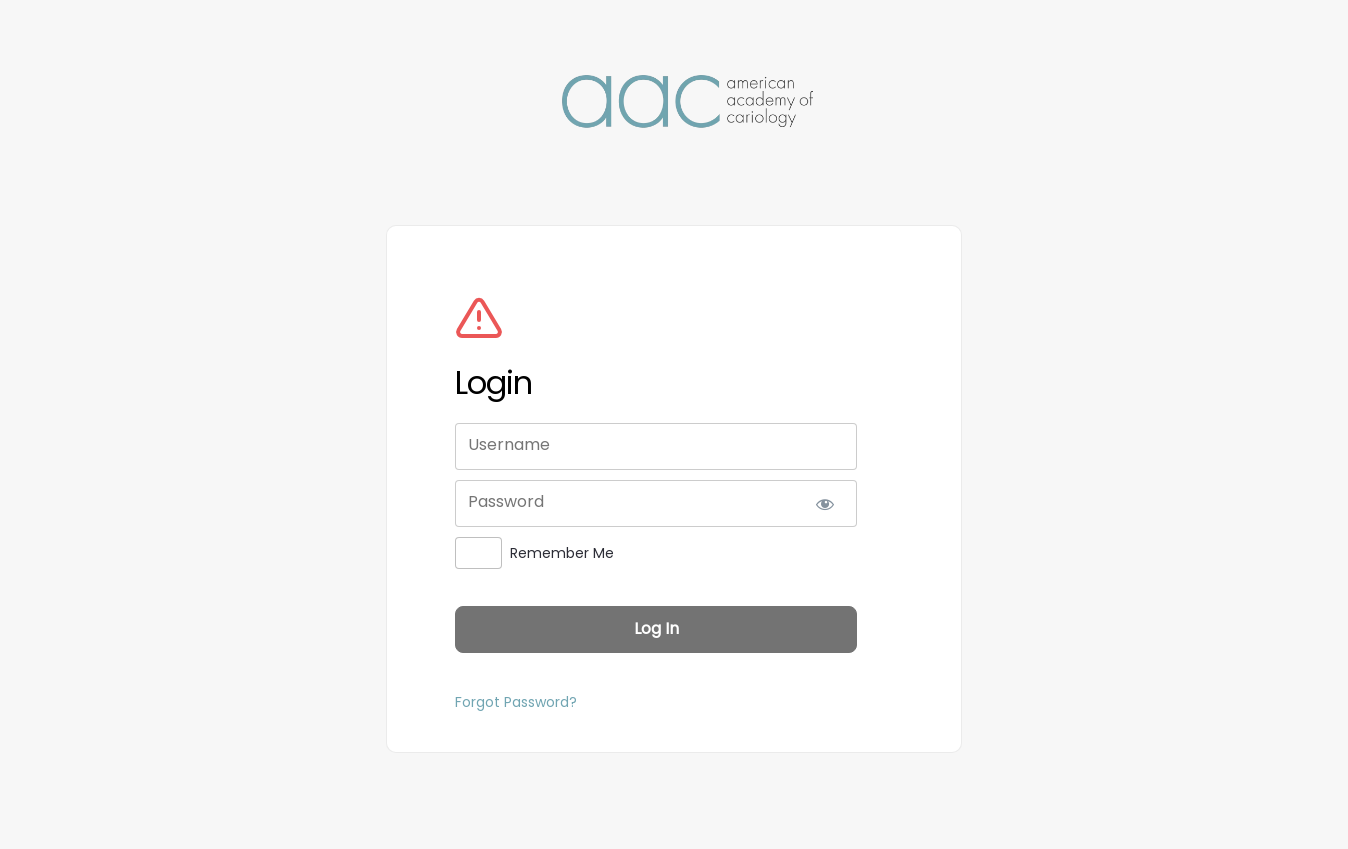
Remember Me (562, 553)
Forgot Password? (516, 702)
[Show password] (824, 503)
